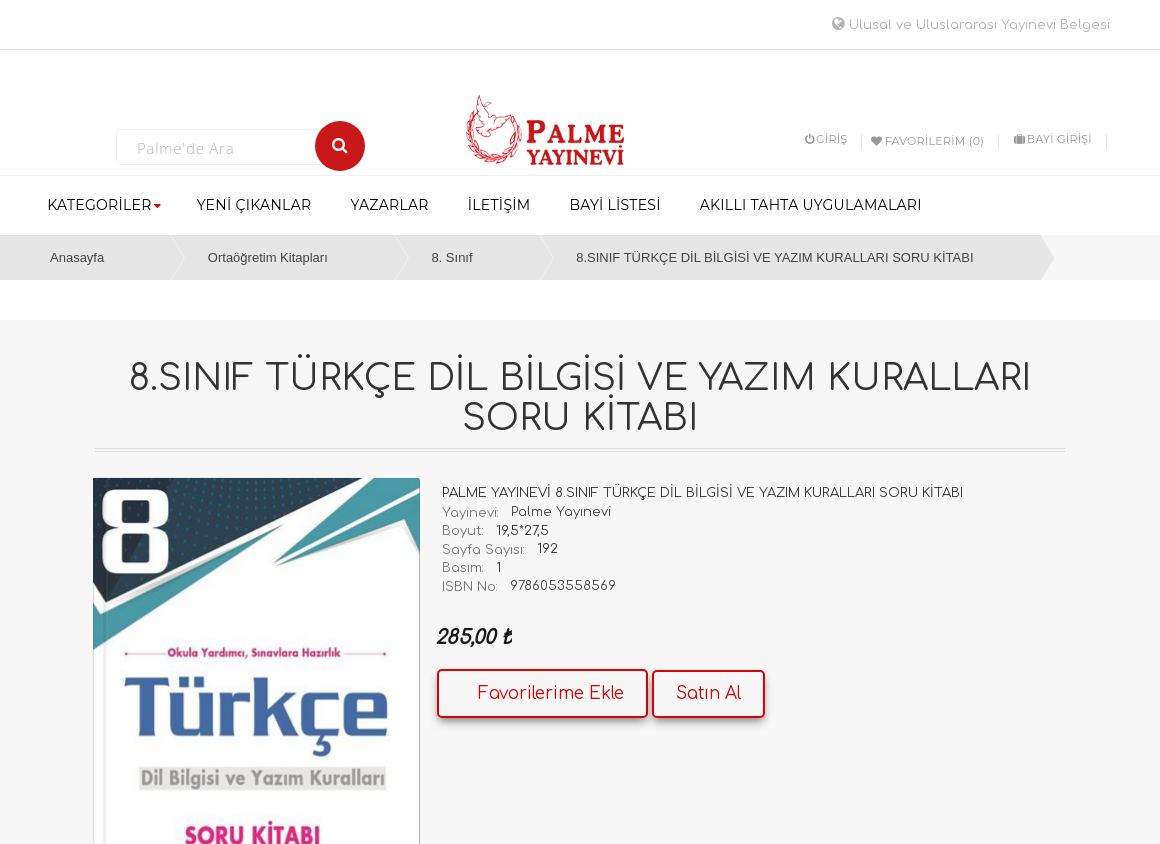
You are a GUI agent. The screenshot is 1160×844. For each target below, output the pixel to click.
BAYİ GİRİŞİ (1053, 139)
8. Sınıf (451, 257)
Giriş (826, 139)
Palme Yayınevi (561, 512)
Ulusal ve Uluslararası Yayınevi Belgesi (971, 25)
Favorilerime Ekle (551, 693)
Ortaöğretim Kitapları (268, 257)
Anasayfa (77, 257)
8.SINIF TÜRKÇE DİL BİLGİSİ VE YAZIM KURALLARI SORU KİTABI (774, 257)
